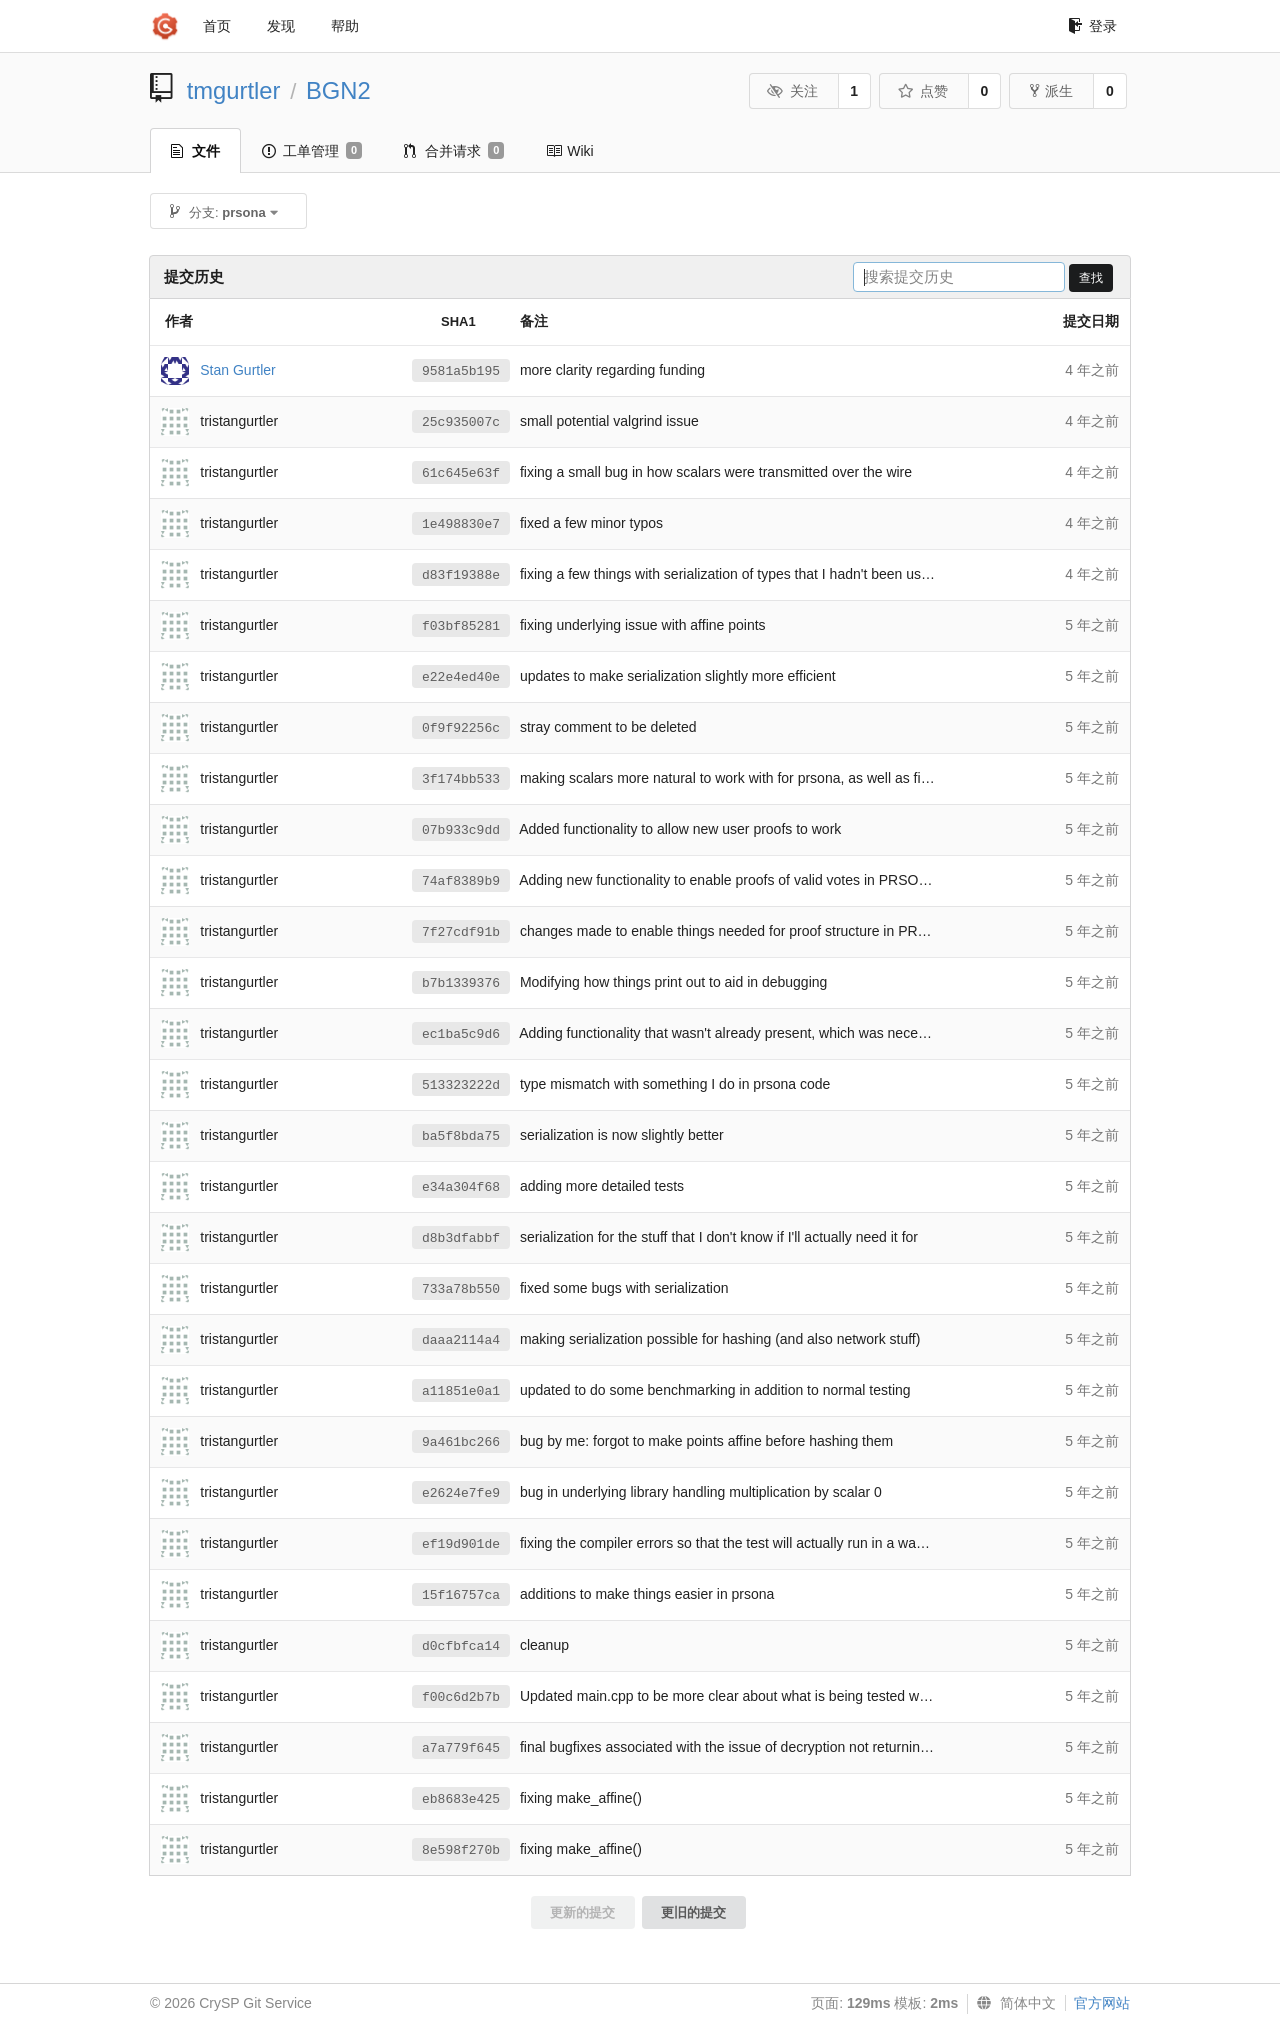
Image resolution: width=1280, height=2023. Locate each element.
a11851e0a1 (461, 1391)
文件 (195, 151)
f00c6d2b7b (461, 1697)
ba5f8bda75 (461, 1136)
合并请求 (454, 151)
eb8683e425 (461, 1799)
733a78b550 (461, 1289)
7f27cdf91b (461, 932)
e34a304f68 (461, 1187)
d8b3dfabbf (461, 1238)
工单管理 (312, 151)
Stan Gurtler (237, 369)
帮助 (345, 26)
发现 (281, 26)
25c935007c (461, 422)
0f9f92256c (461, 728)
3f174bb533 (461, 779)
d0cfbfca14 (461, 1646)
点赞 (922, 91)
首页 (217, 26)
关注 (792, 91)
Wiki (569, 151)
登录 (1092, 26)
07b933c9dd (461, 830)
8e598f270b (461, 1850)
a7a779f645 (461, 1748)
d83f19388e (461, 575)
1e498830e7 (461, 524)
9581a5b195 (461, 371)
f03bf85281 (461, 626)
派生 (1051, 91)
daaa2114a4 (461, 1340)
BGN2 (338, 90)
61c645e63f (461, 473)
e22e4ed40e (461, 677)
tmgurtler (234, 90)
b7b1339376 (461, 983)
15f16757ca (461, 1595)
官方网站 (1102, 2003)
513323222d (461, 1085)
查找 (1091, 278)
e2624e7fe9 (461, 1493)
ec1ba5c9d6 (461, 1034)
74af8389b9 (461, 881)
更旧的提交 (693, 1912)
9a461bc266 (461, 1442)
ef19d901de (461, 1544)
